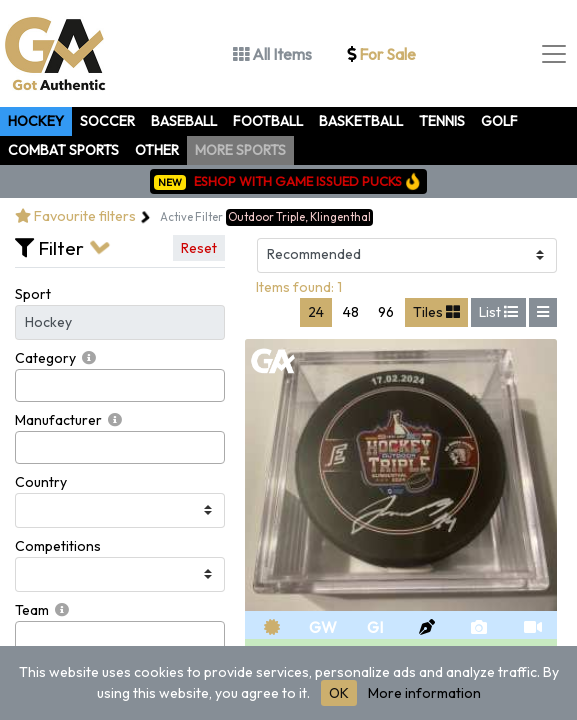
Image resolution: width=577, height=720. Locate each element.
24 (316, 312)
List (498, 312)
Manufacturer (58, 420)
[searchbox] (26, 385)
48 (351, 312)
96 (386, 312)
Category (45, 358)
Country (41, 482)
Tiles (436, 312)
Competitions (58, 546)
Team (32, 610)
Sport (33, 294)
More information (424, 693)
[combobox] (120, 385)
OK (339, 693)
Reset (199, 248)
